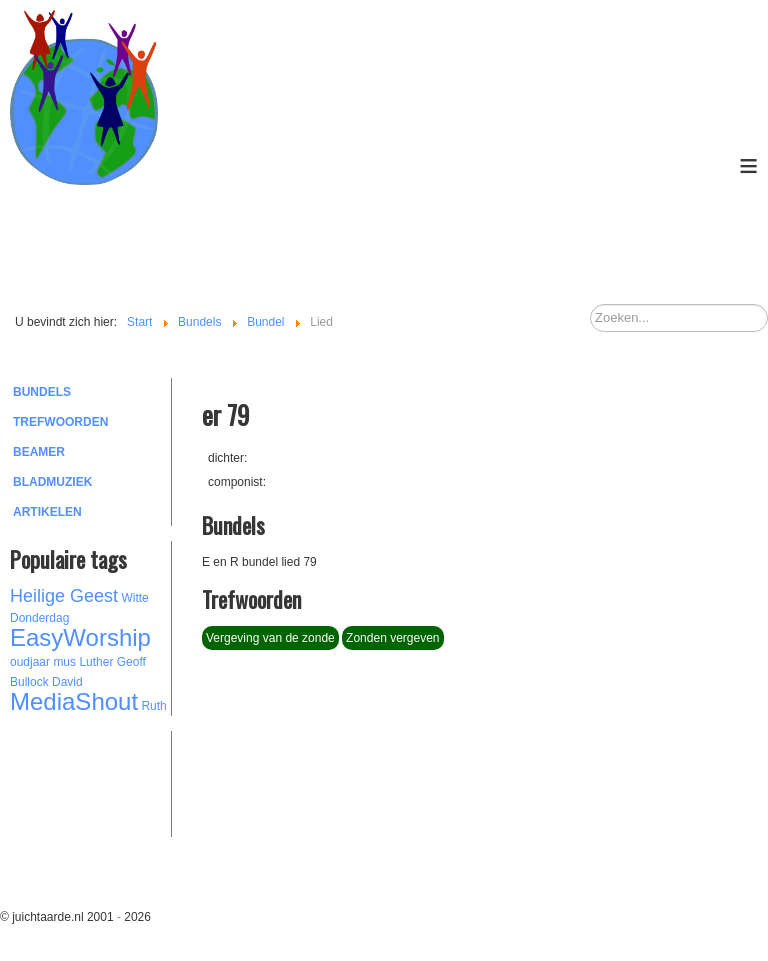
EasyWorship (80, 637)
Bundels (42, 392)
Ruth (153, 706)
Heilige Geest (64, 596)
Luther (96, 662)
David (67, 682)
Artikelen (47, 512)
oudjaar (30, 662)
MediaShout (74, 701)
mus (64, 662)
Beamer (39, 452)
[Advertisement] (120, 781)
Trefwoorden (60, 422)
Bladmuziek (52, 482)
